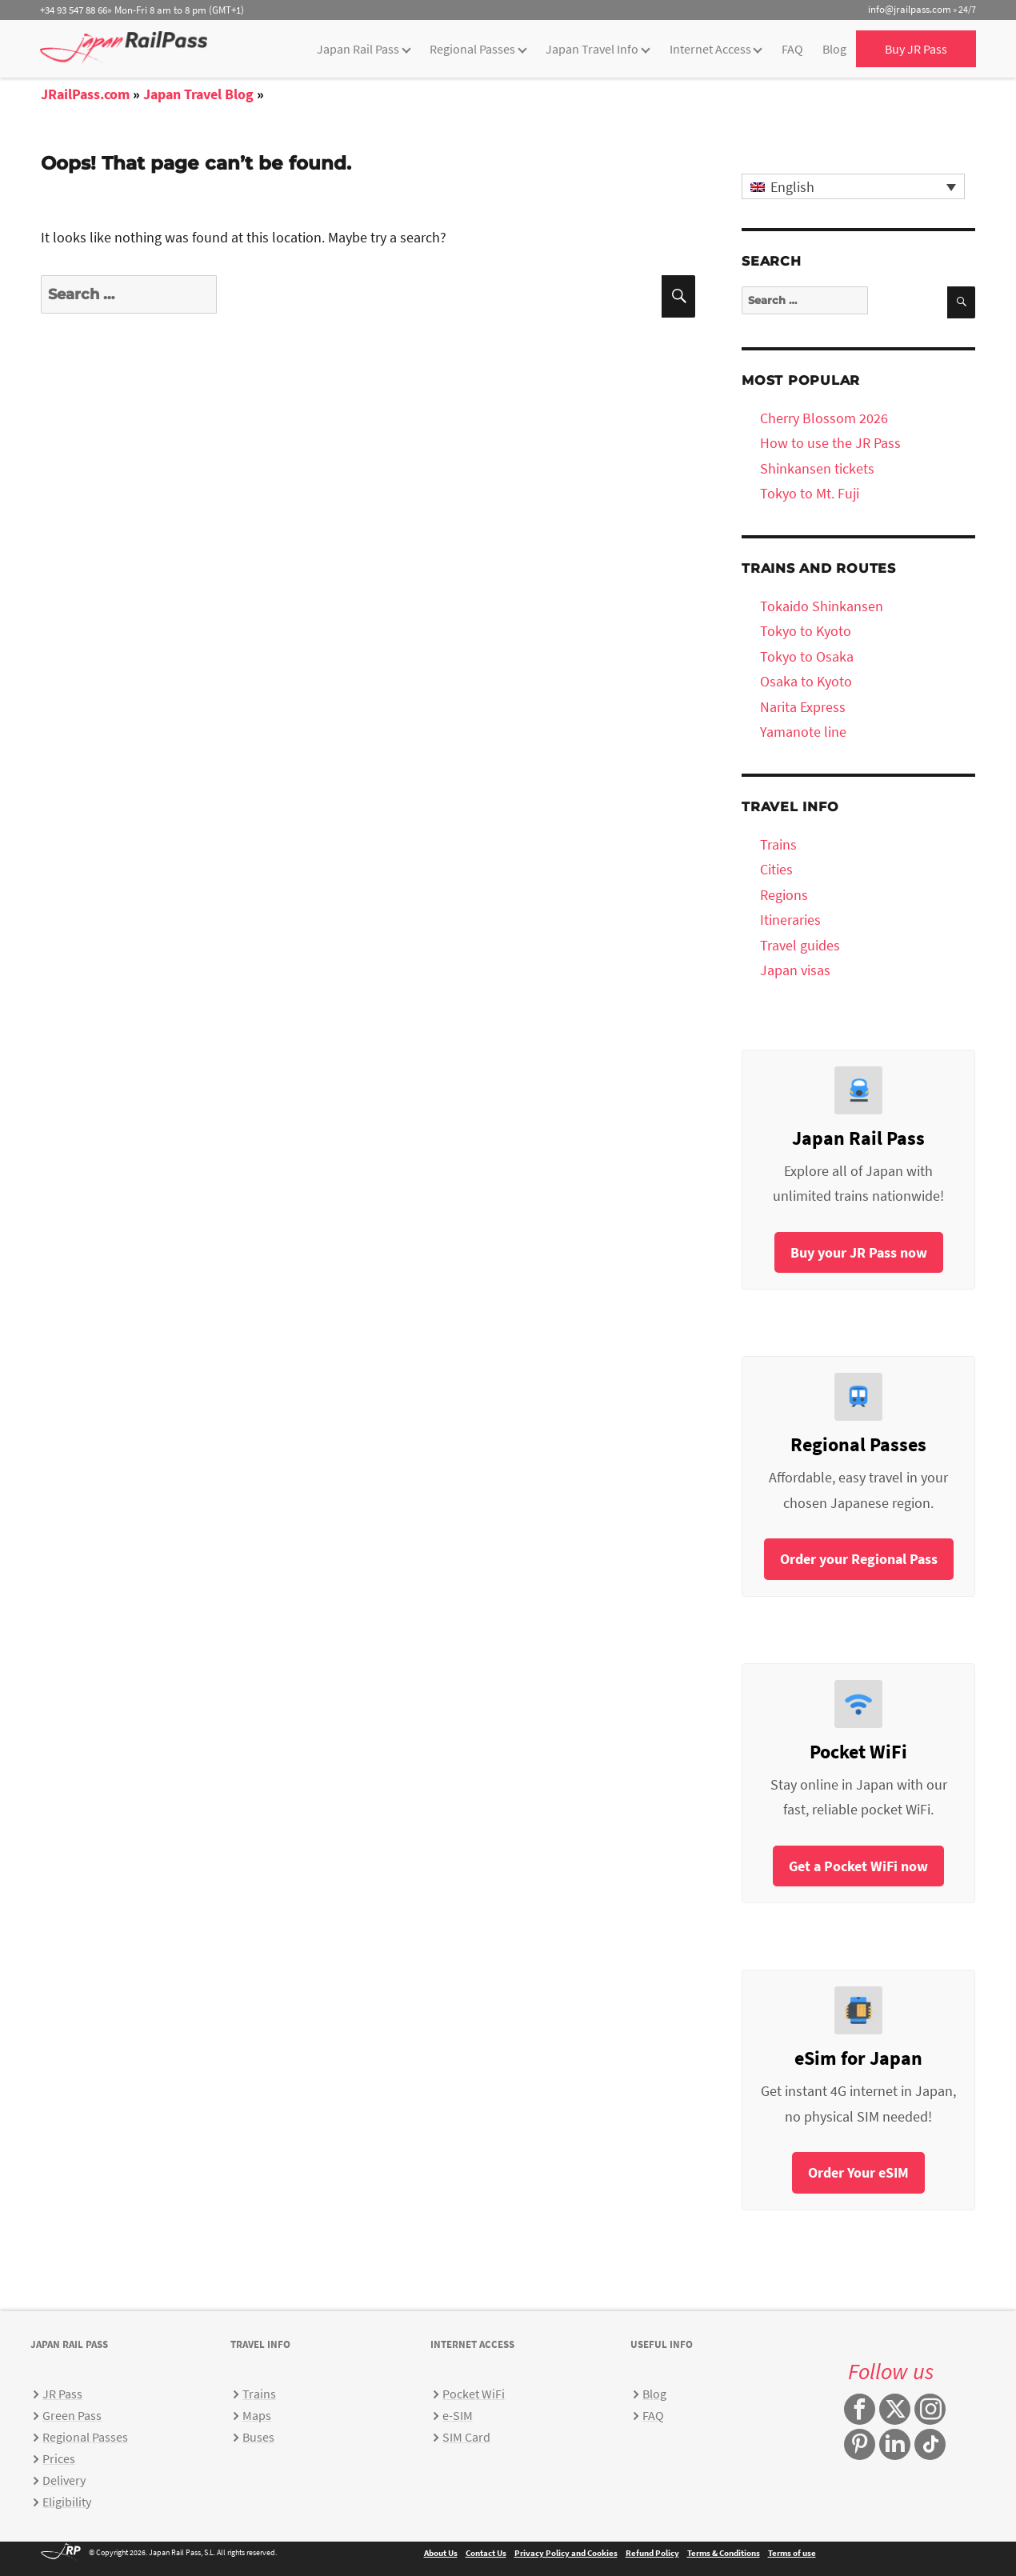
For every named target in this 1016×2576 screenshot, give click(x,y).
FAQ (792, 49)
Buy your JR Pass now (858, 1252)
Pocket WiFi (473, 2394)
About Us (441, 2552)
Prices (58, 2458)
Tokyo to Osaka (807, 656)
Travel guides (800, 945)
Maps (256, 2415)
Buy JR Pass (916, 49)
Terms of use (792, 2552)
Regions (784, 895)
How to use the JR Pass (830, 443)
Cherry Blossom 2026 (824, 418)
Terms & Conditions (723, 2552)
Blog (834, 49)
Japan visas (795, 970)
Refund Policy (652, 2552)
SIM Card (466, 2437)
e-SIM (457, 2415)
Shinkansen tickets (817, 468)
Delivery (64, 2480)
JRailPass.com (85, 94)
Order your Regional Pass (859, 1559)
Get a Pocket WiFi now (858, 1866)
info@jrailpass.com (909, 8)
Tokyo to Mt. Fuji (809, 493)
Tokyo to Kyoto (805, 631)
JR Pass (62, 2394)
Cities (776, 869)
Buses (258, 2437)
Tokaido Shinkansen (821, 606)
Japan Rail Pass (358, 49)
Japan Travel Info (592, 49)
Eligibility (66, 2502)
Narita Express (803, 707)
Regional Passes (472, 49)
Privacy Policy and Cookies (566, 2552)
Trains (778, 844)
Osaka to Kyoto (806, 681)
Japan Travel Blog (198, 94)
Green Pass (72, 2415)
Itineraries (790, 919)
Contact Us (486, 2552)
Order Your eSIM (858, 2172)
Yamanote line (803, 731)
